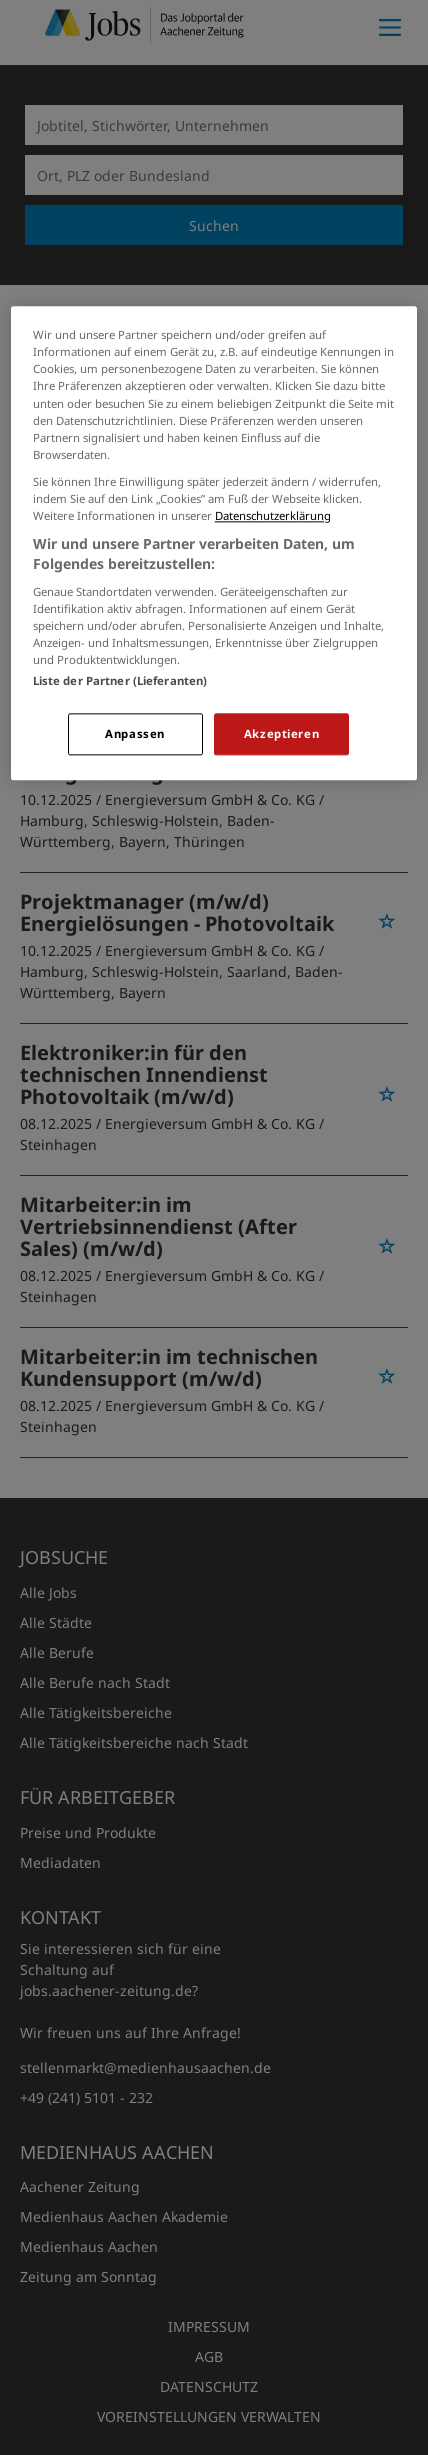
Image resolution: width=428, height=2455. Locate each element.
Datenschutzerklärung (273, 515)
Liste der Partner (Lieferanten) (120, 681)
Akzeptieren (281, 734)
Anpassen (135, 734)
